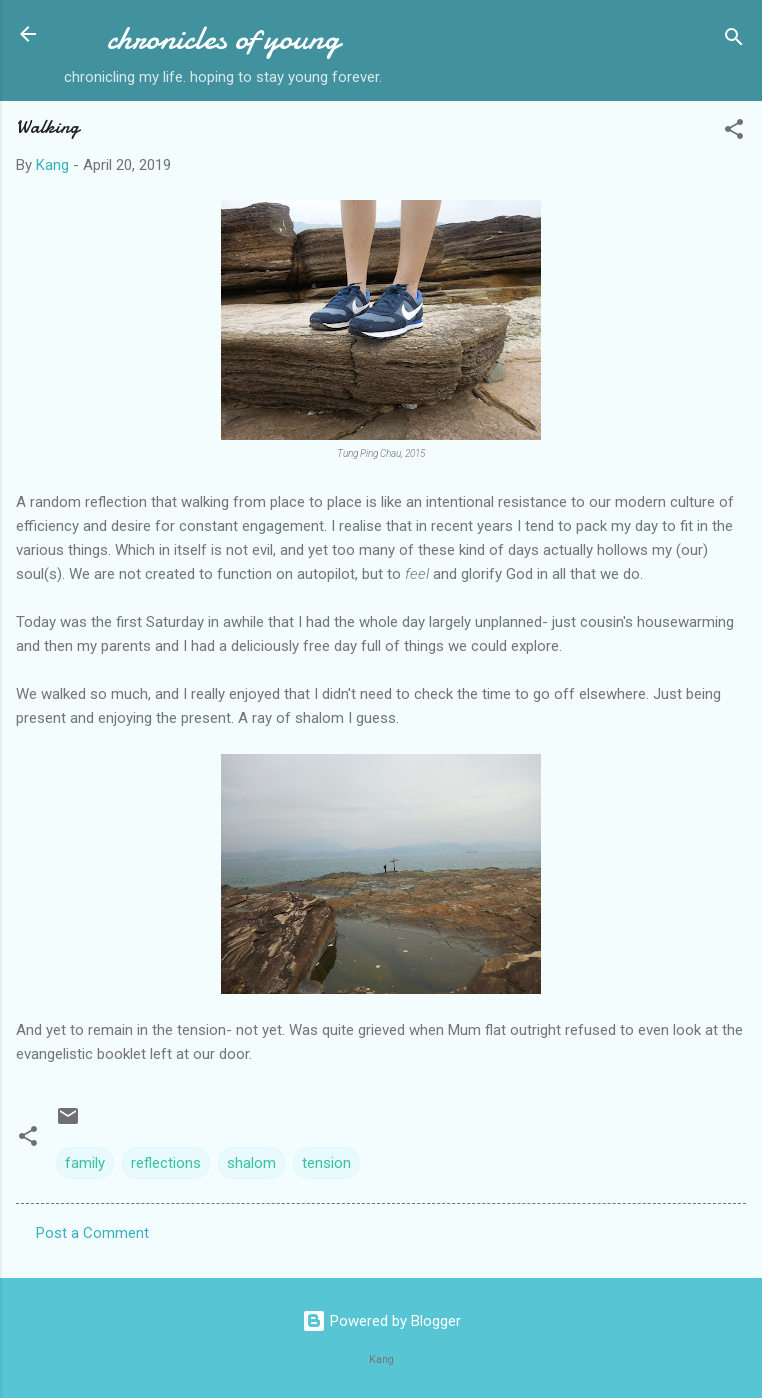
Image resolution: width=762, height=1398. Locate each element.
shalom (251, 1163)
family (85, 1163)
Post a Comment (92, 1233)
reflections (166, 1163)
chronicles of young (223, 38)
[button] (734, 132)
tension (326, 1163)
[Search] (734, 40)
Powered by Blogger (381, 1321)
